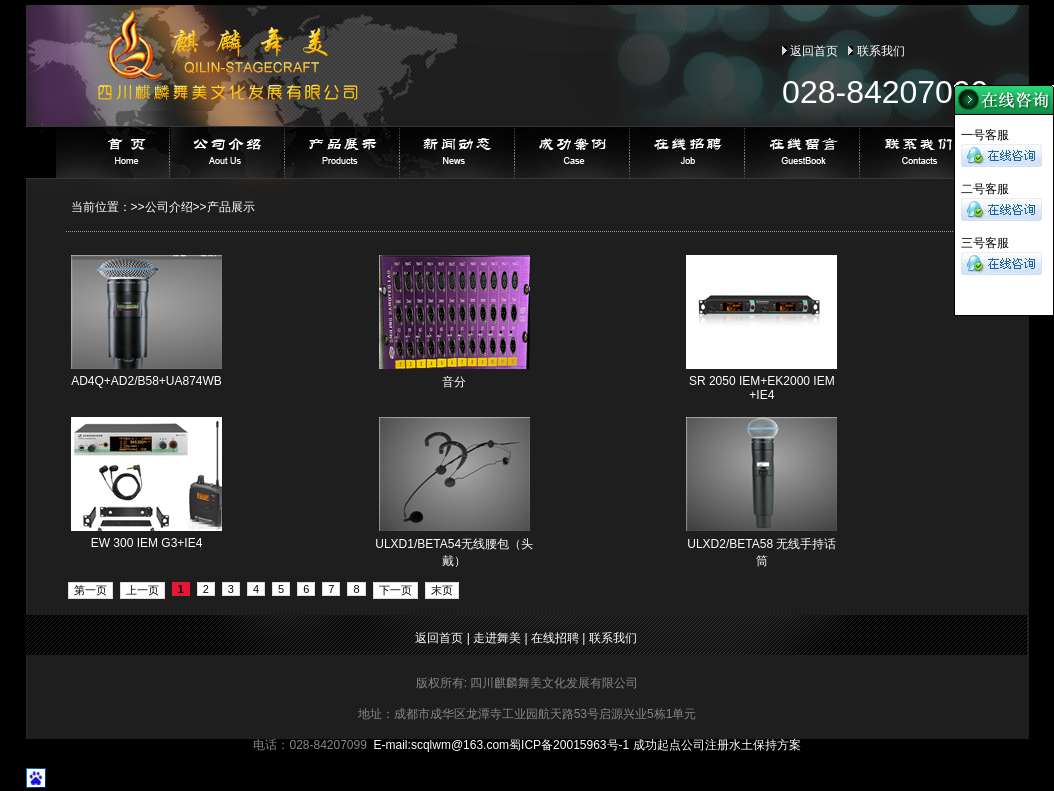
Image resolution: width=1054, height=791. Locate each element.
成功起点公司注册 (681, 745)
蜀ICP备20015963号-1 (569, 745)
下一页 (395, 590)
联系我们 (881, 51)
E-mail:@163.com (442, 745)
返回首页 (814, 51)
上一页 (142, 590)
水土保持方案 (765, 745)
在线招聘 (555, 638)
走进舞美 (497, 638)
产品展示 (231, 207)
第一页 (90, 590)
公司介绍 (169, 207)
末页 (442, 590)
